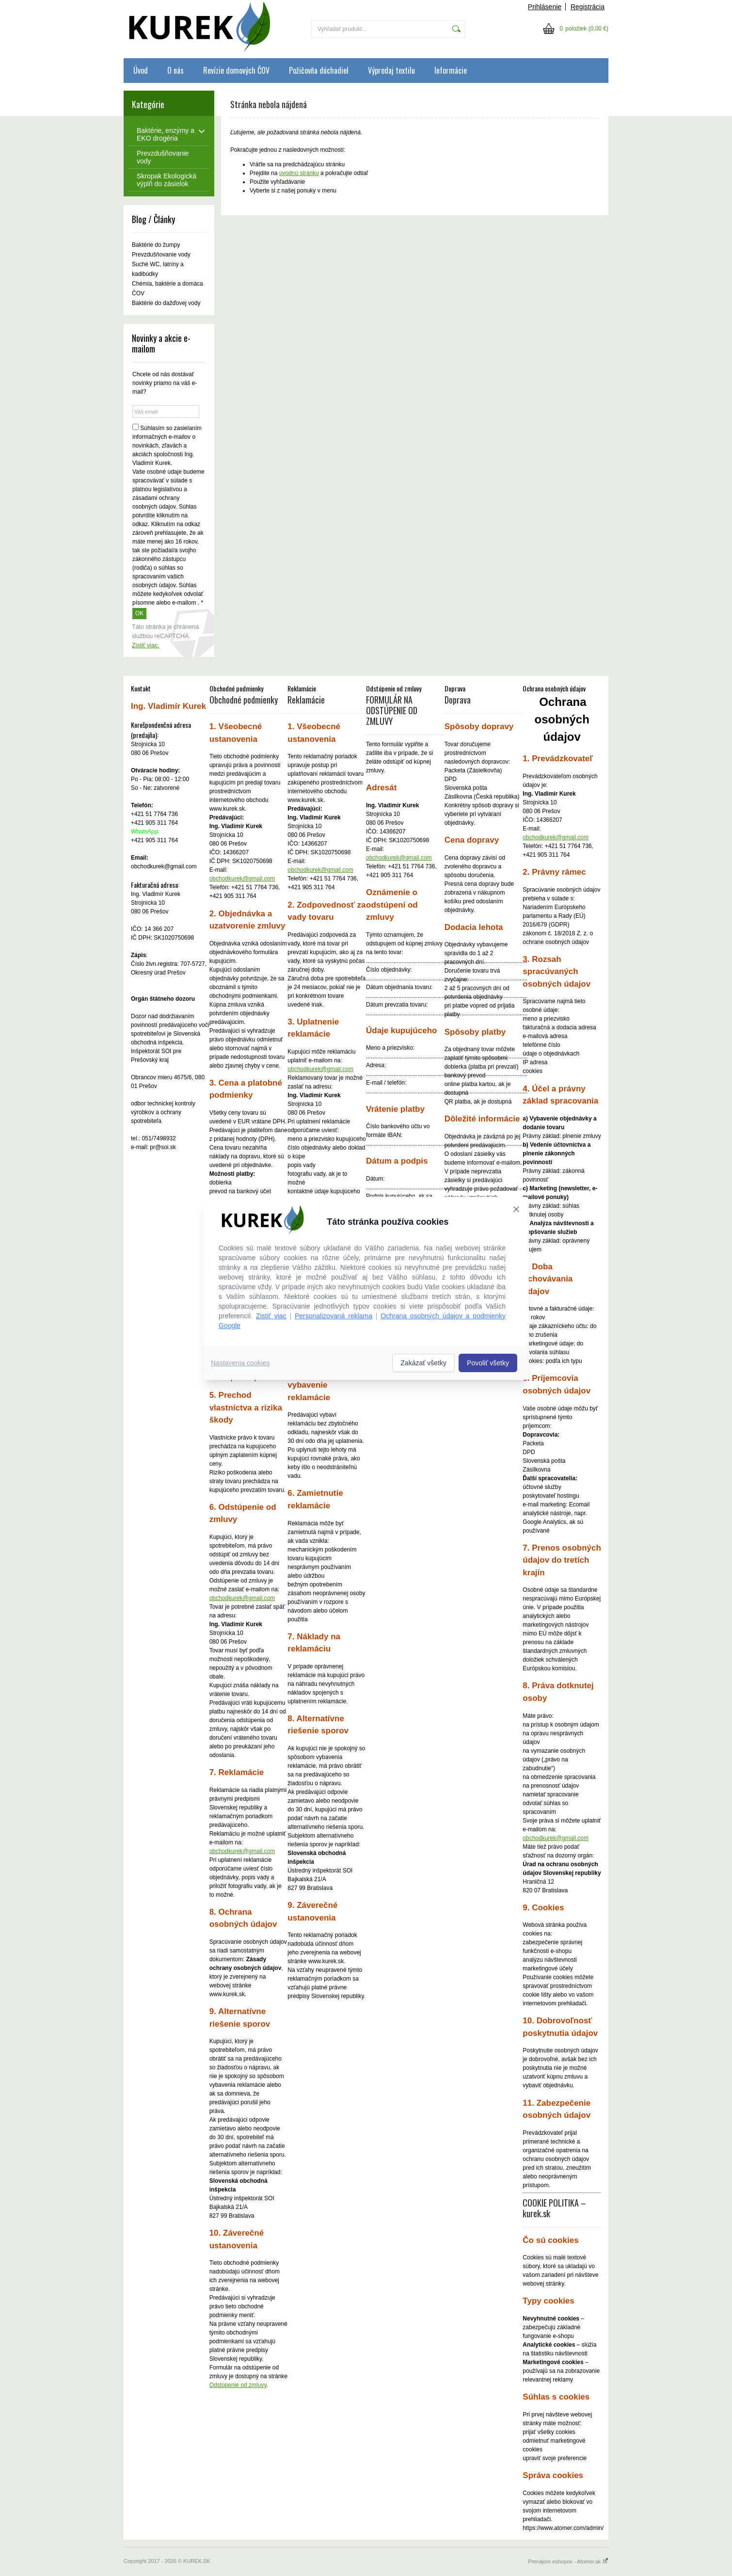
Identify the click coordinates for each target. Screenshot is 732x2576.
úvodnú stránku (299, 173)
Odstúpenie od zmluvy (238, 2385)
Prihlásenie (544, 7)
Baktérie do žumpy (156, 244)
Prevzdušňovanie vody (161, 254)
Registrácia (588, 7)
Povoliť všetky (488, 1363)
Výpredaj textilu (391, 70)
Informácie (450, 70)
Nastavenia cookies (240, 1363)
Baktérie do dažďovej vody (166, 303)
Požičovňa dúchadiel (319, 70)
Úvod (140, 70)
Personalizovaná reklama (333, 1316)
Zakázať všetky (423, 1363)
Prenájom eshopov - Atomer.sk (568, 2561)
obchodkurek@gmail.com (242, 878)
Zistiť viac (271, 1316)
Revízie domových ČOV (236, 70)
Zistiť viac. (145, 645)
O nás (175, 70)
